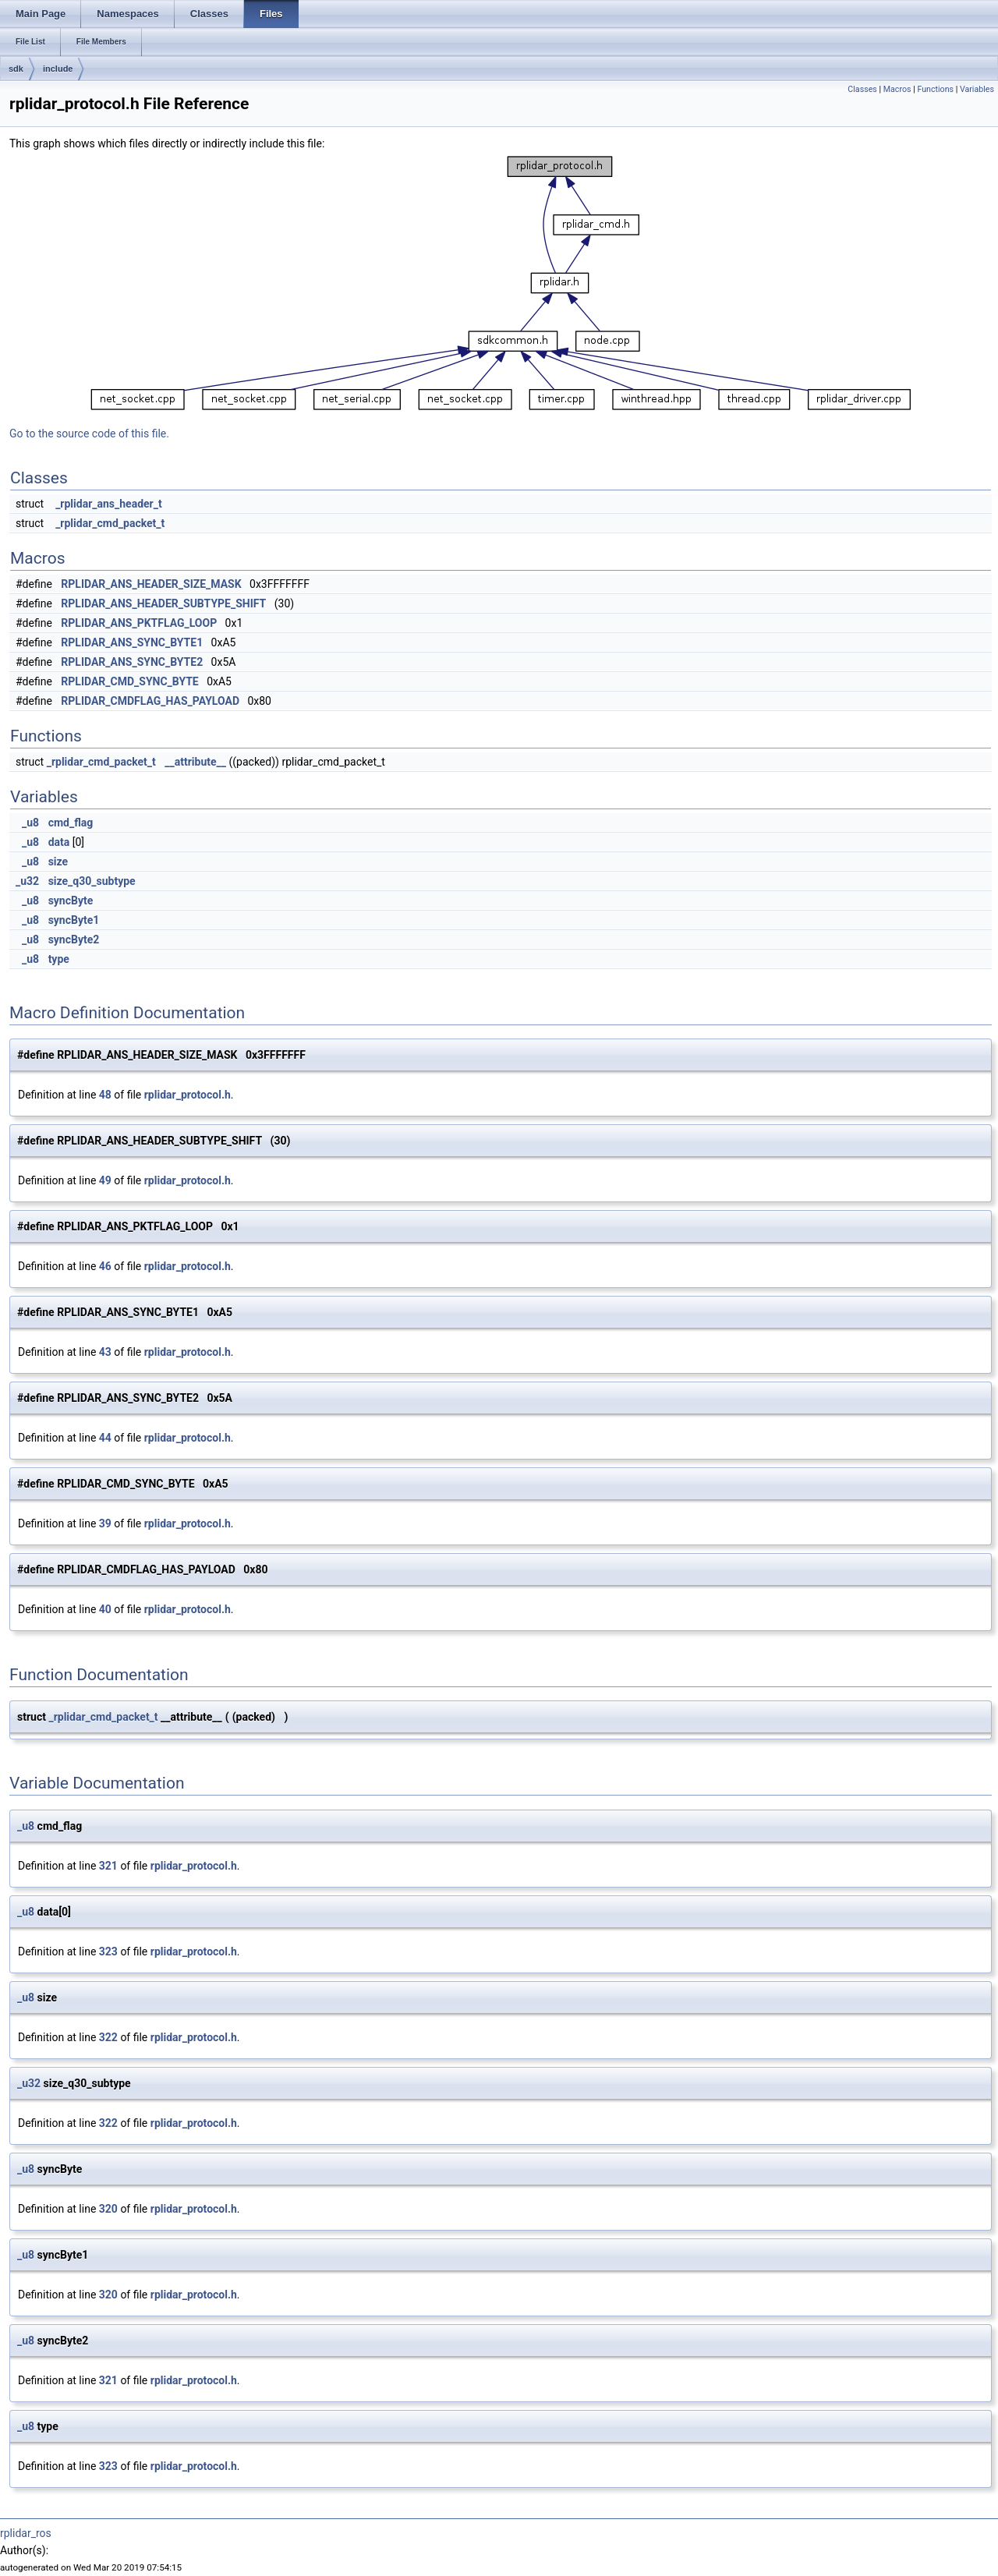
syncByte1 (74, 920)
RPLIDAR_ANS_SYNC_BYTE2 (132, 662)
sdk (16, 68)
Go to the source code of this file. (89, 433)
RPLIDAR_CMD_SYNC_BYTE (129, 681)
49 (105, 1180)
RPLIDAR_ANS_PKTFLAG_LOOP (139, 623)
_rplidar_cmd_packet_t (110, 523)
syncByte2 (74, 939)
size (58, 861)
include (58, 68)
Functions (935, 89)
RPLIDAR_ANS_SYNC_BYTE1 (132, 642)
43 (105, 1352)
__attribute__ (195, 761)
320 (108, 2209)
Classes (862, 89)
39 (105, 1523)
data (59, 842)
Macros (897, 89)
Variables (977, 89)
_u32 (27, 881)
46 (105, 1266)
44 (105, 1437)
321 (108, 1865)
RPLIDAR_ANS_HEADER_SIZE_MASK (151, 584)
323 (108, 1951)
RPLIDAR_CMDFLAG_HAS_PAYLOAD (150, 701)
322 (108, 2037)
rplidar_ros (25, 2533)
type (58, 959)
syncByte (71, 900)
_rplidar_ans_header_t (108, 503)
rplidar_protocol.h (187, 1094)
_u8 (30, 822)
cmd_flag (71, 822)
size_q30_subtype (92, 881)
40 (105, 1609)
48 (105, 1094)
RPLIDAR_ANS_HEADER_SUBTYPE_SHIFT (163, 603)
